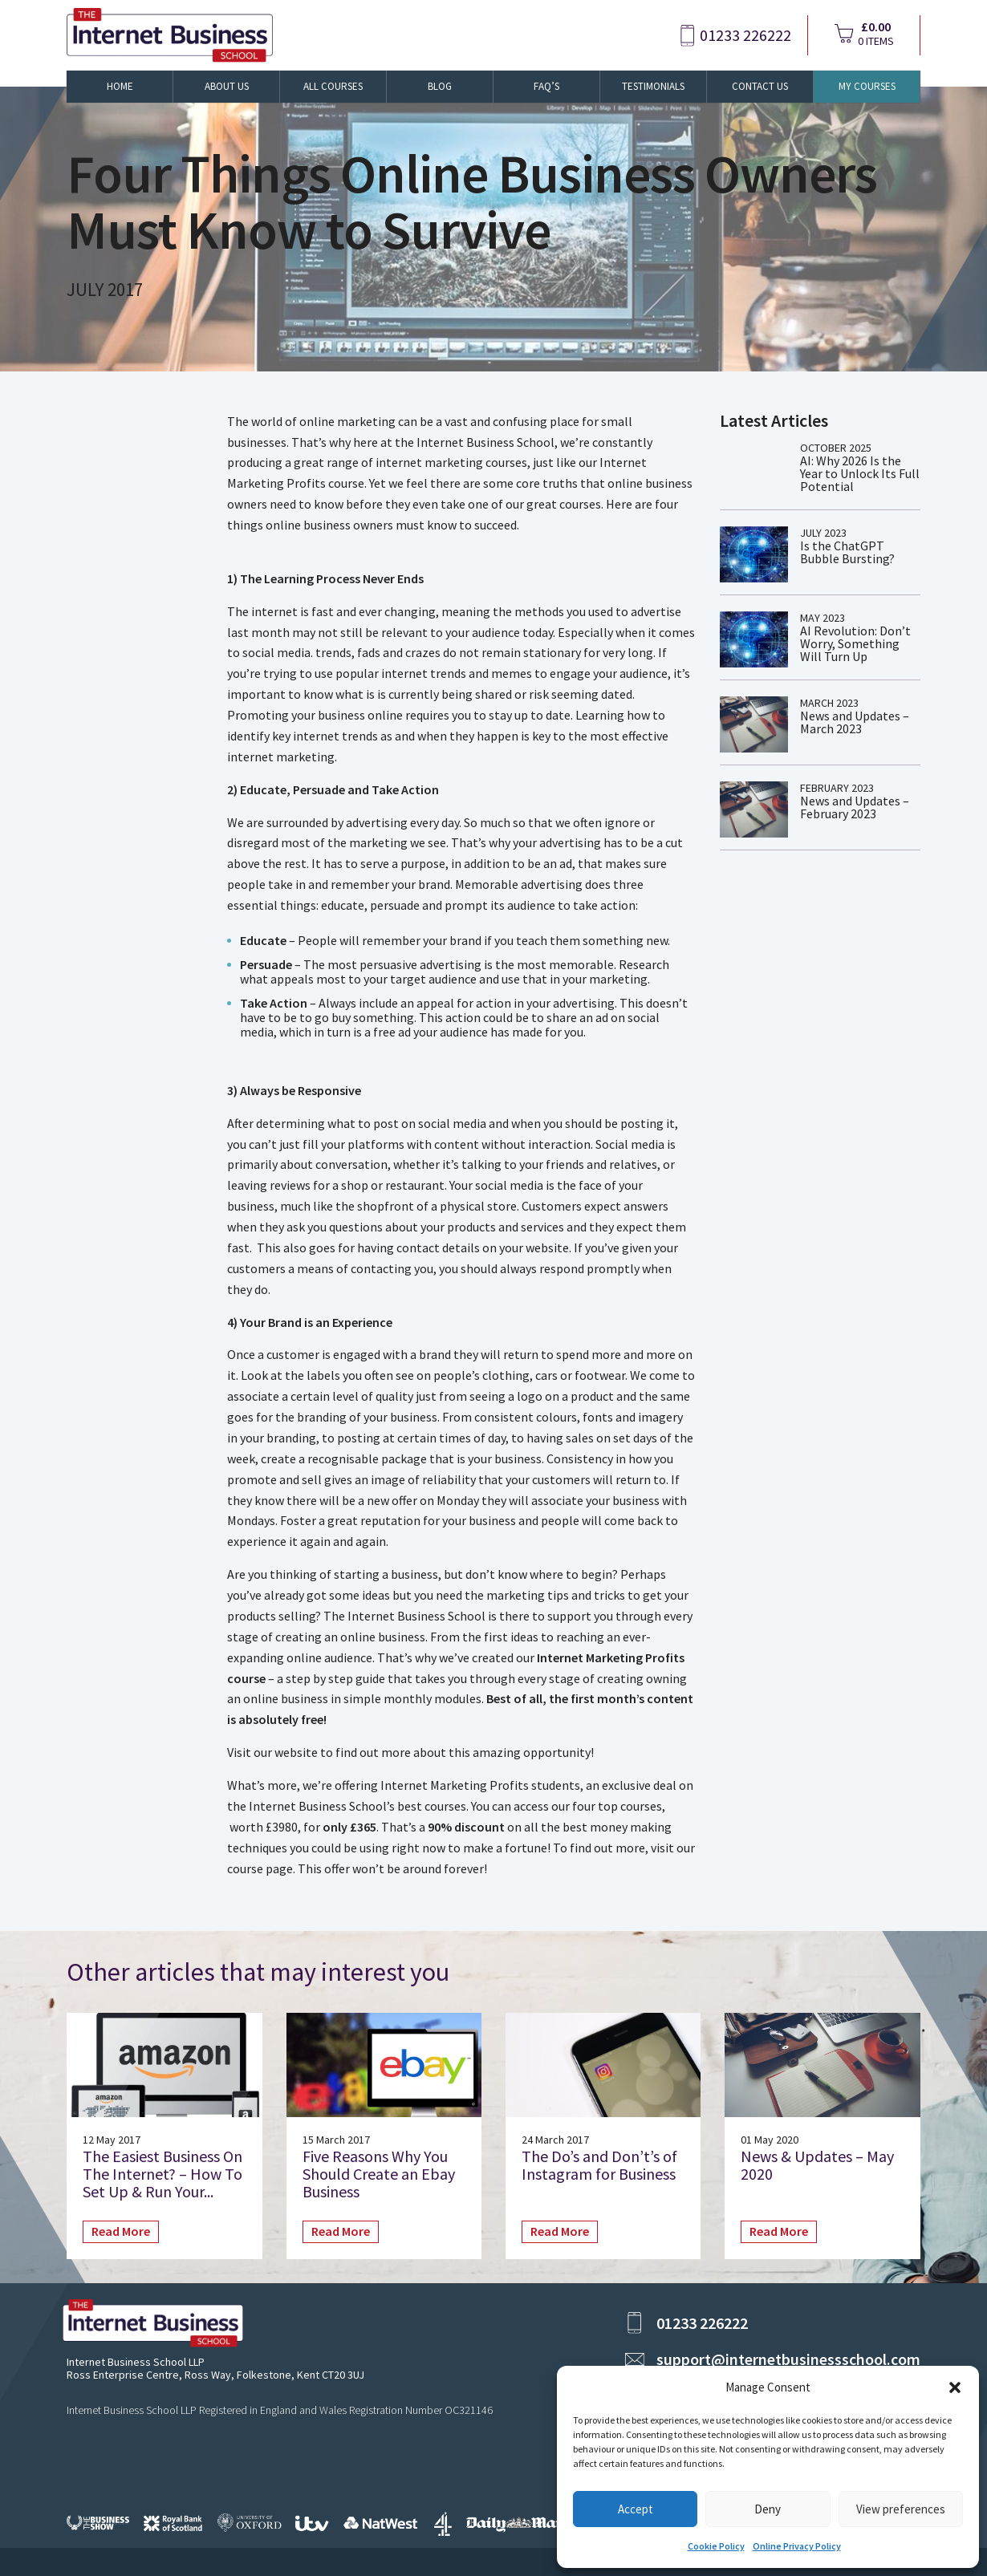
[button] (955, 2387)
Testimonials (653, 86)
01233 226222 (745, 35)
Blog (440, 86)
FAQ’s (546, 86)
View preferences (900, 2509)
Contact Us (760, 86)
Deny (767, 2509)
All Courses (333, 86)
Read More (120, 2231)
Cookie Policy (716, 2546)
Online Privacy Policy (797, 2546)
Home (120, 86)
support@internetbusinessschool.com (788, 2359)
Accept (635, 2509)
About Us (227, 86)
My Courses (867, 86)
